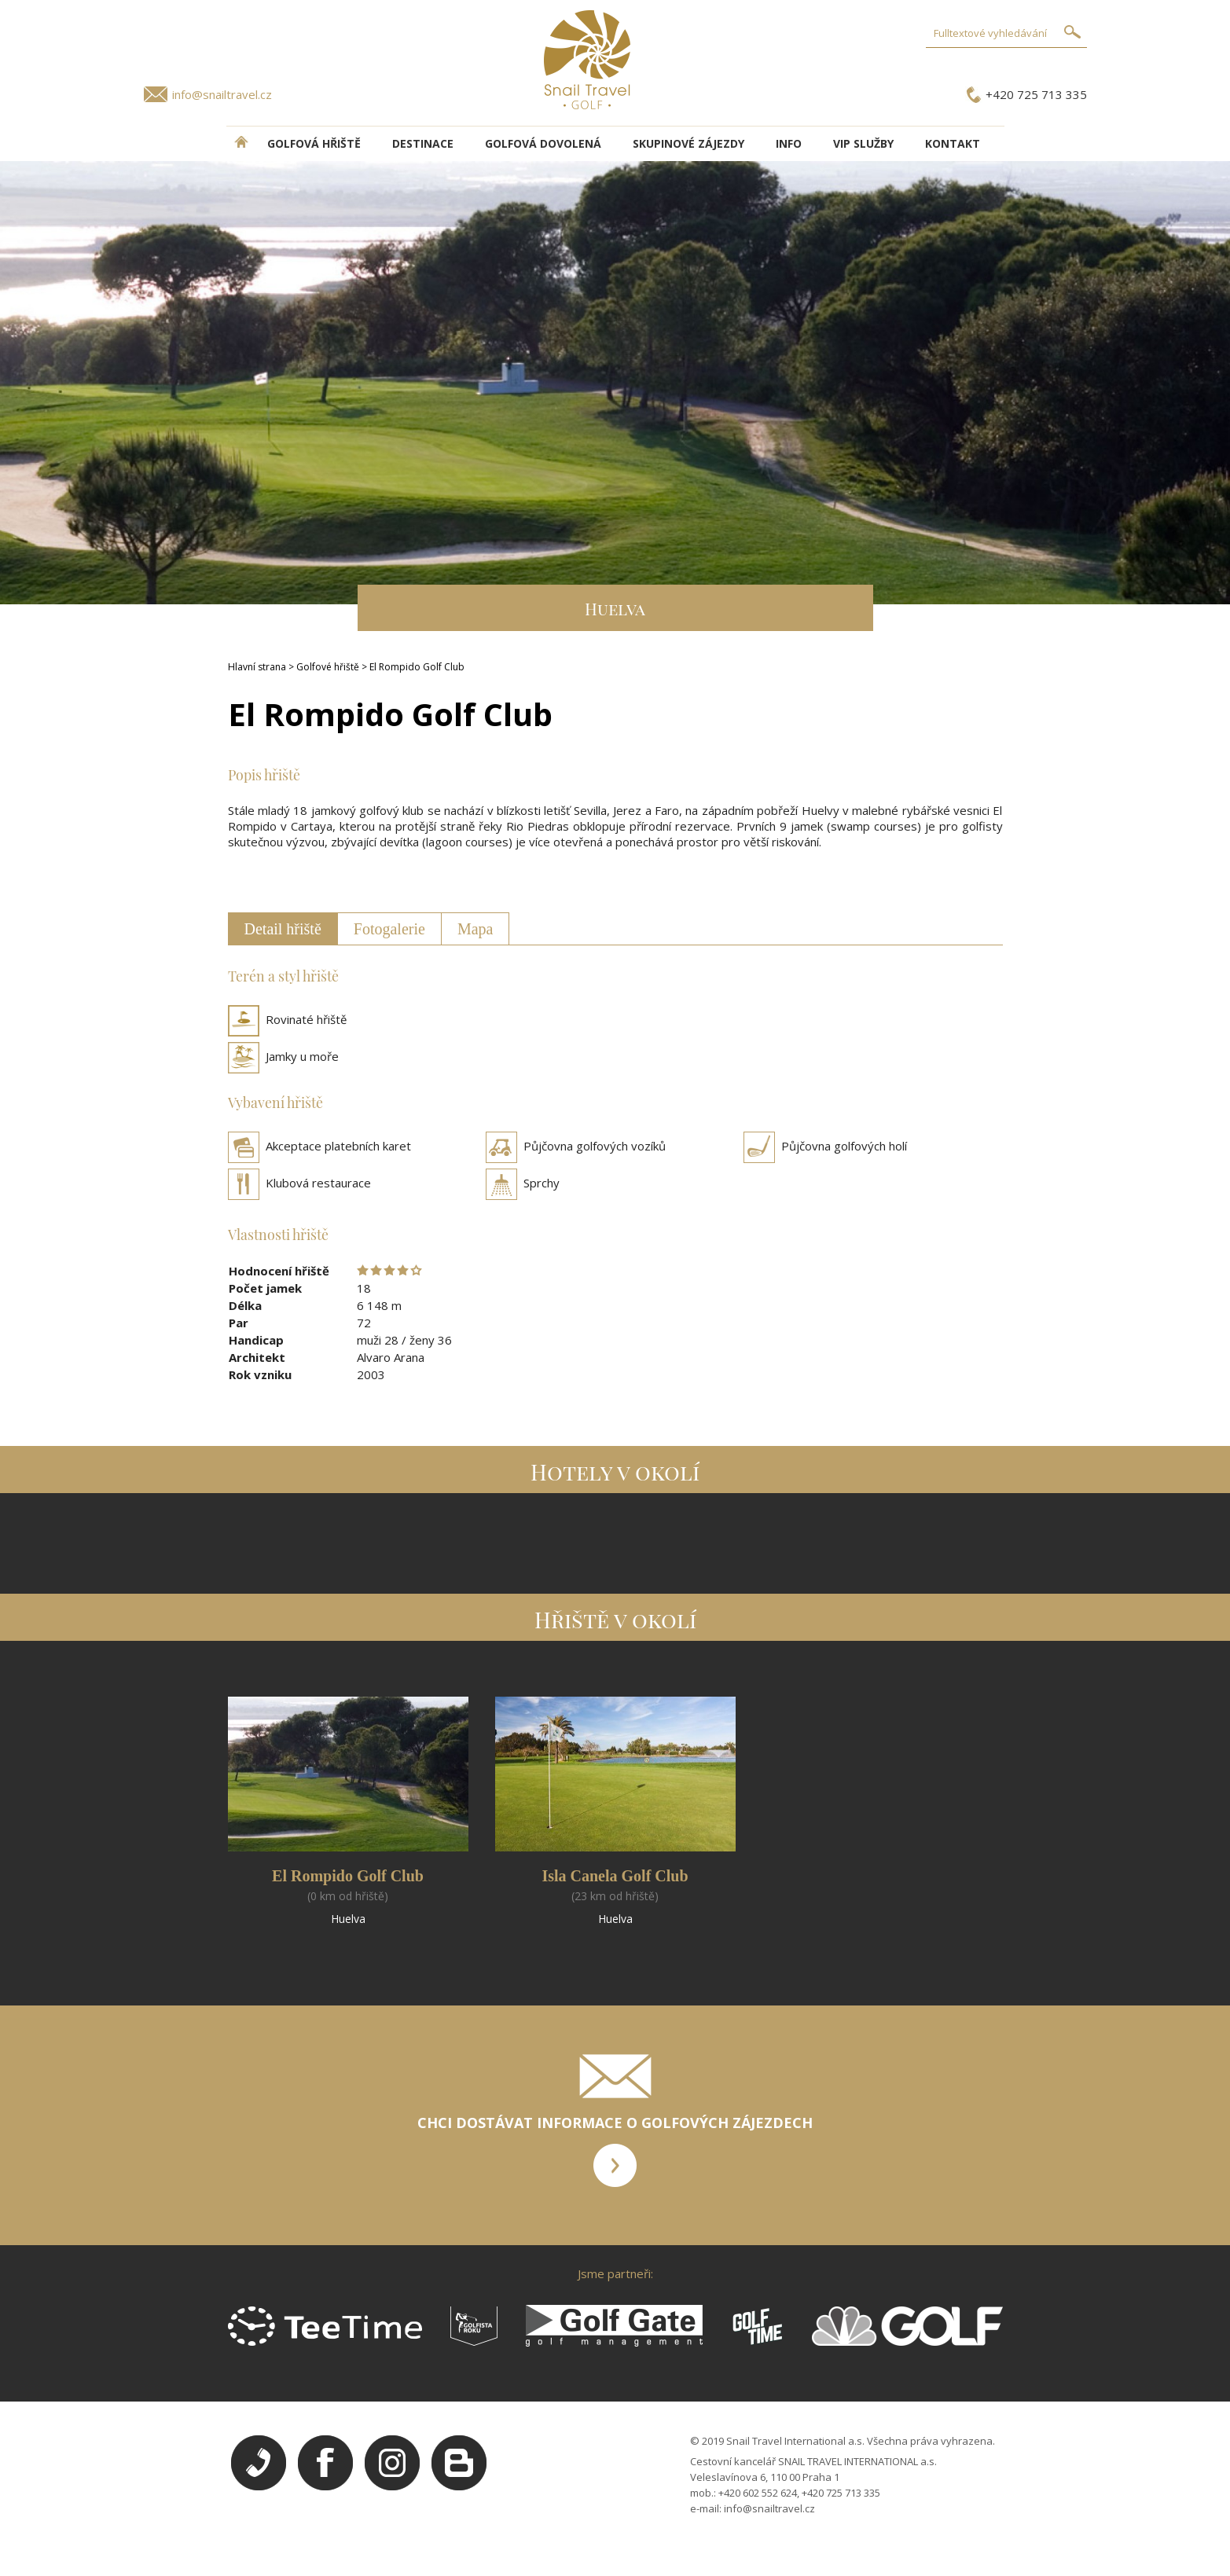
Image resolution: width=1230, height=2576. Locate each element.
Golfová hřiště (314, 143)
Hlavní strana (257, 666)
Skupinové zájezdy (688, 143)
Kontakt (952, 143)
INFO (789, 143)
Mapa (475, 929)
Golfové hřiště (327, 666)
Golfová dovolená (543, 143)
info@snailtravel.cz (222, 94)
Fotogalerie (389, 929)
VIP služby (863, 143)
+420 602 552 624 (757, 2493)
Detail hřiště (282, 929)
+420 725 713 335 (1036, 94)
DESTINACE (422, 143)
